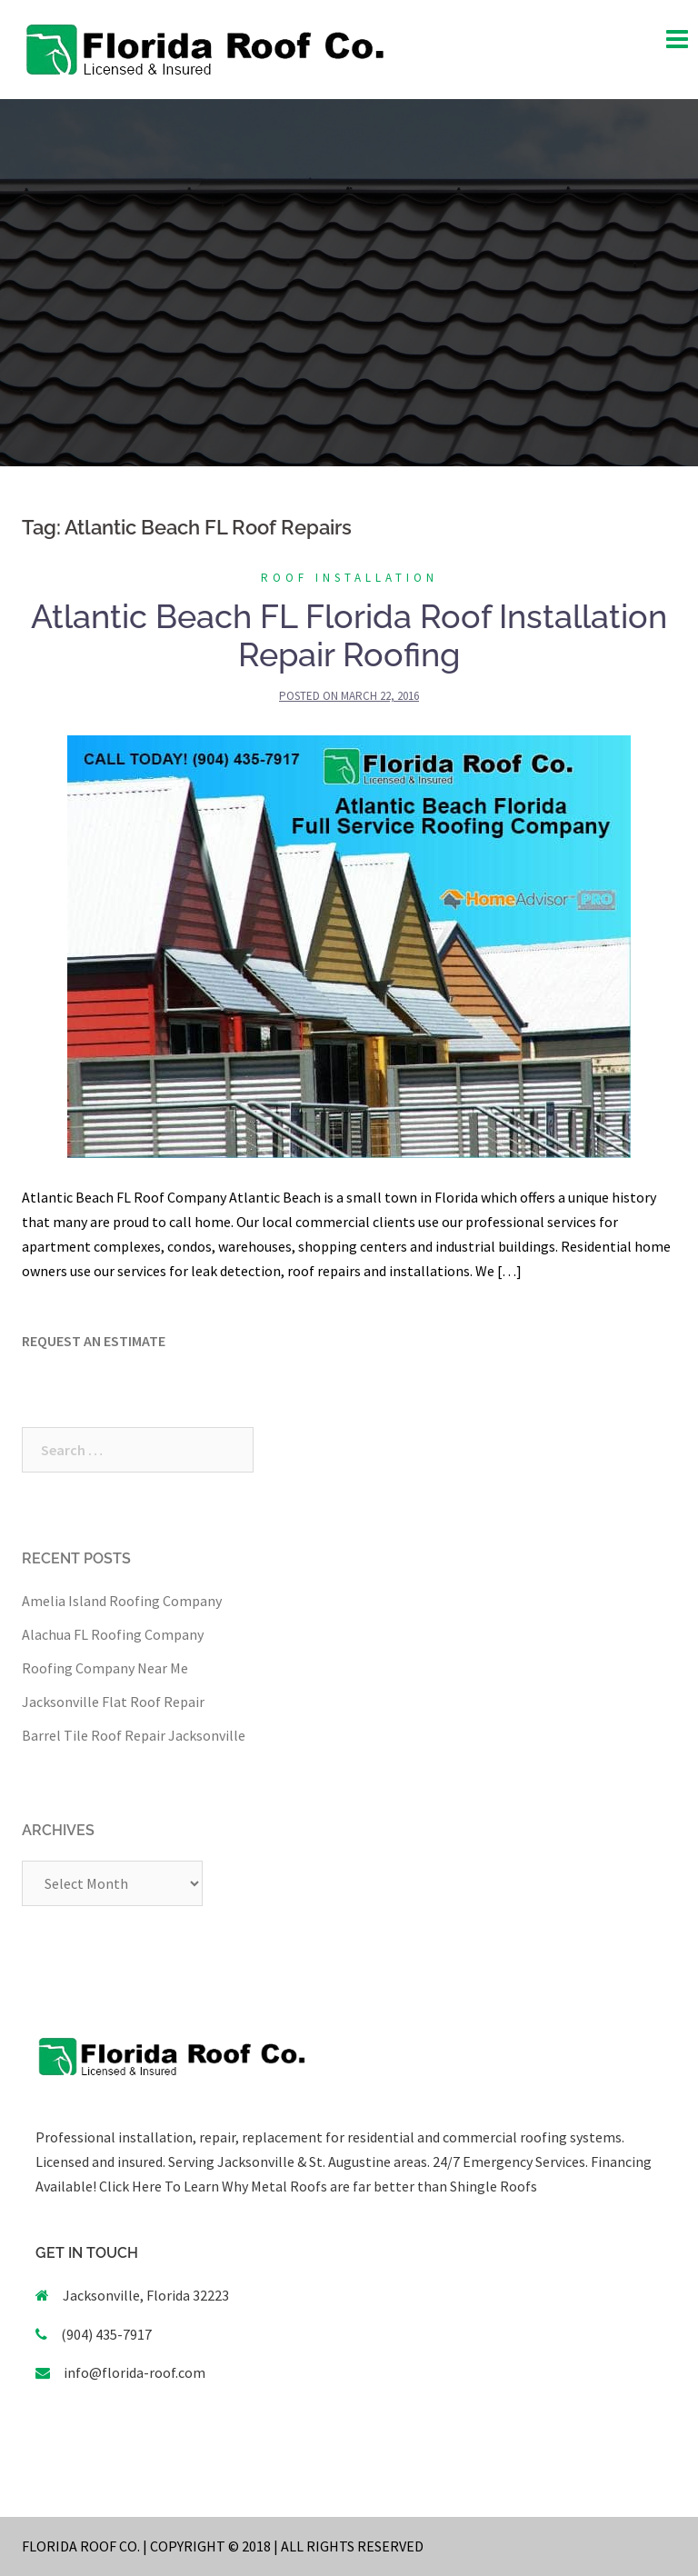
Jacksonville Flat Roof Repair (113, 1701)
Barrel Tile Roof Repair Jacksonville (133, 1735)
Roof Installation (349, 577)
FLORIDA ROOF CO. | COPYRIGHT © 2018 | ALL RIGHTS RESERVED (223, 2546)
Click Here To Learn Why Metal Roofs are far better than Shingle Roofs (318, 2186)
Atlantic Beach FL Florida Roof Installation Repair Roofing (349, 635)
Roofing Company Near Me (105, 1668)
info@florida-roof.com (134, 2372)
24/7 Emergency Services (507, 2161)
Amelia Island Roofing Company (122, 1601)
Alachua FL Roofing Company (113, 1634)
